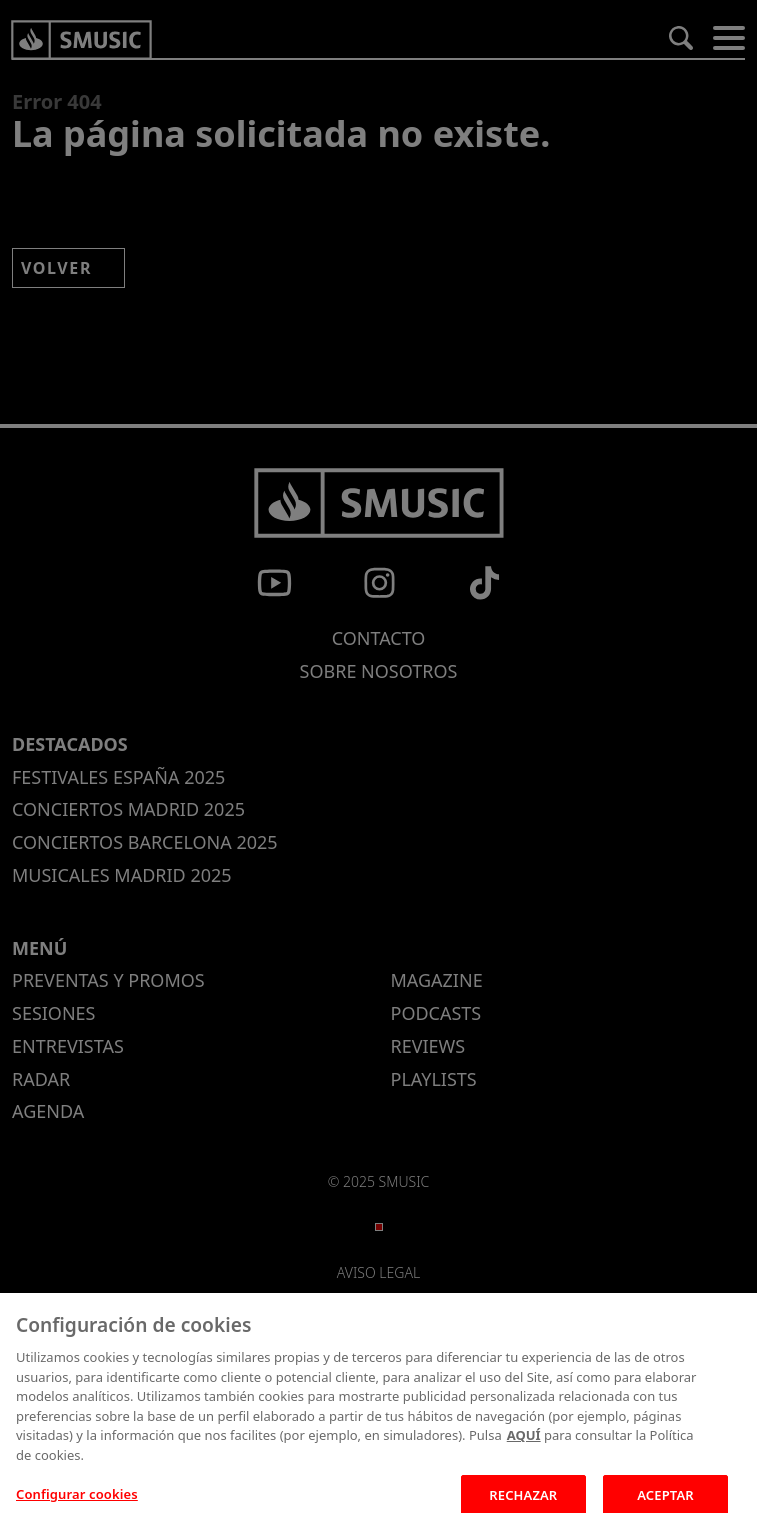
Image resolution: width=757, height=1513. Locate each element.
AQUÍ (524, 1443)
